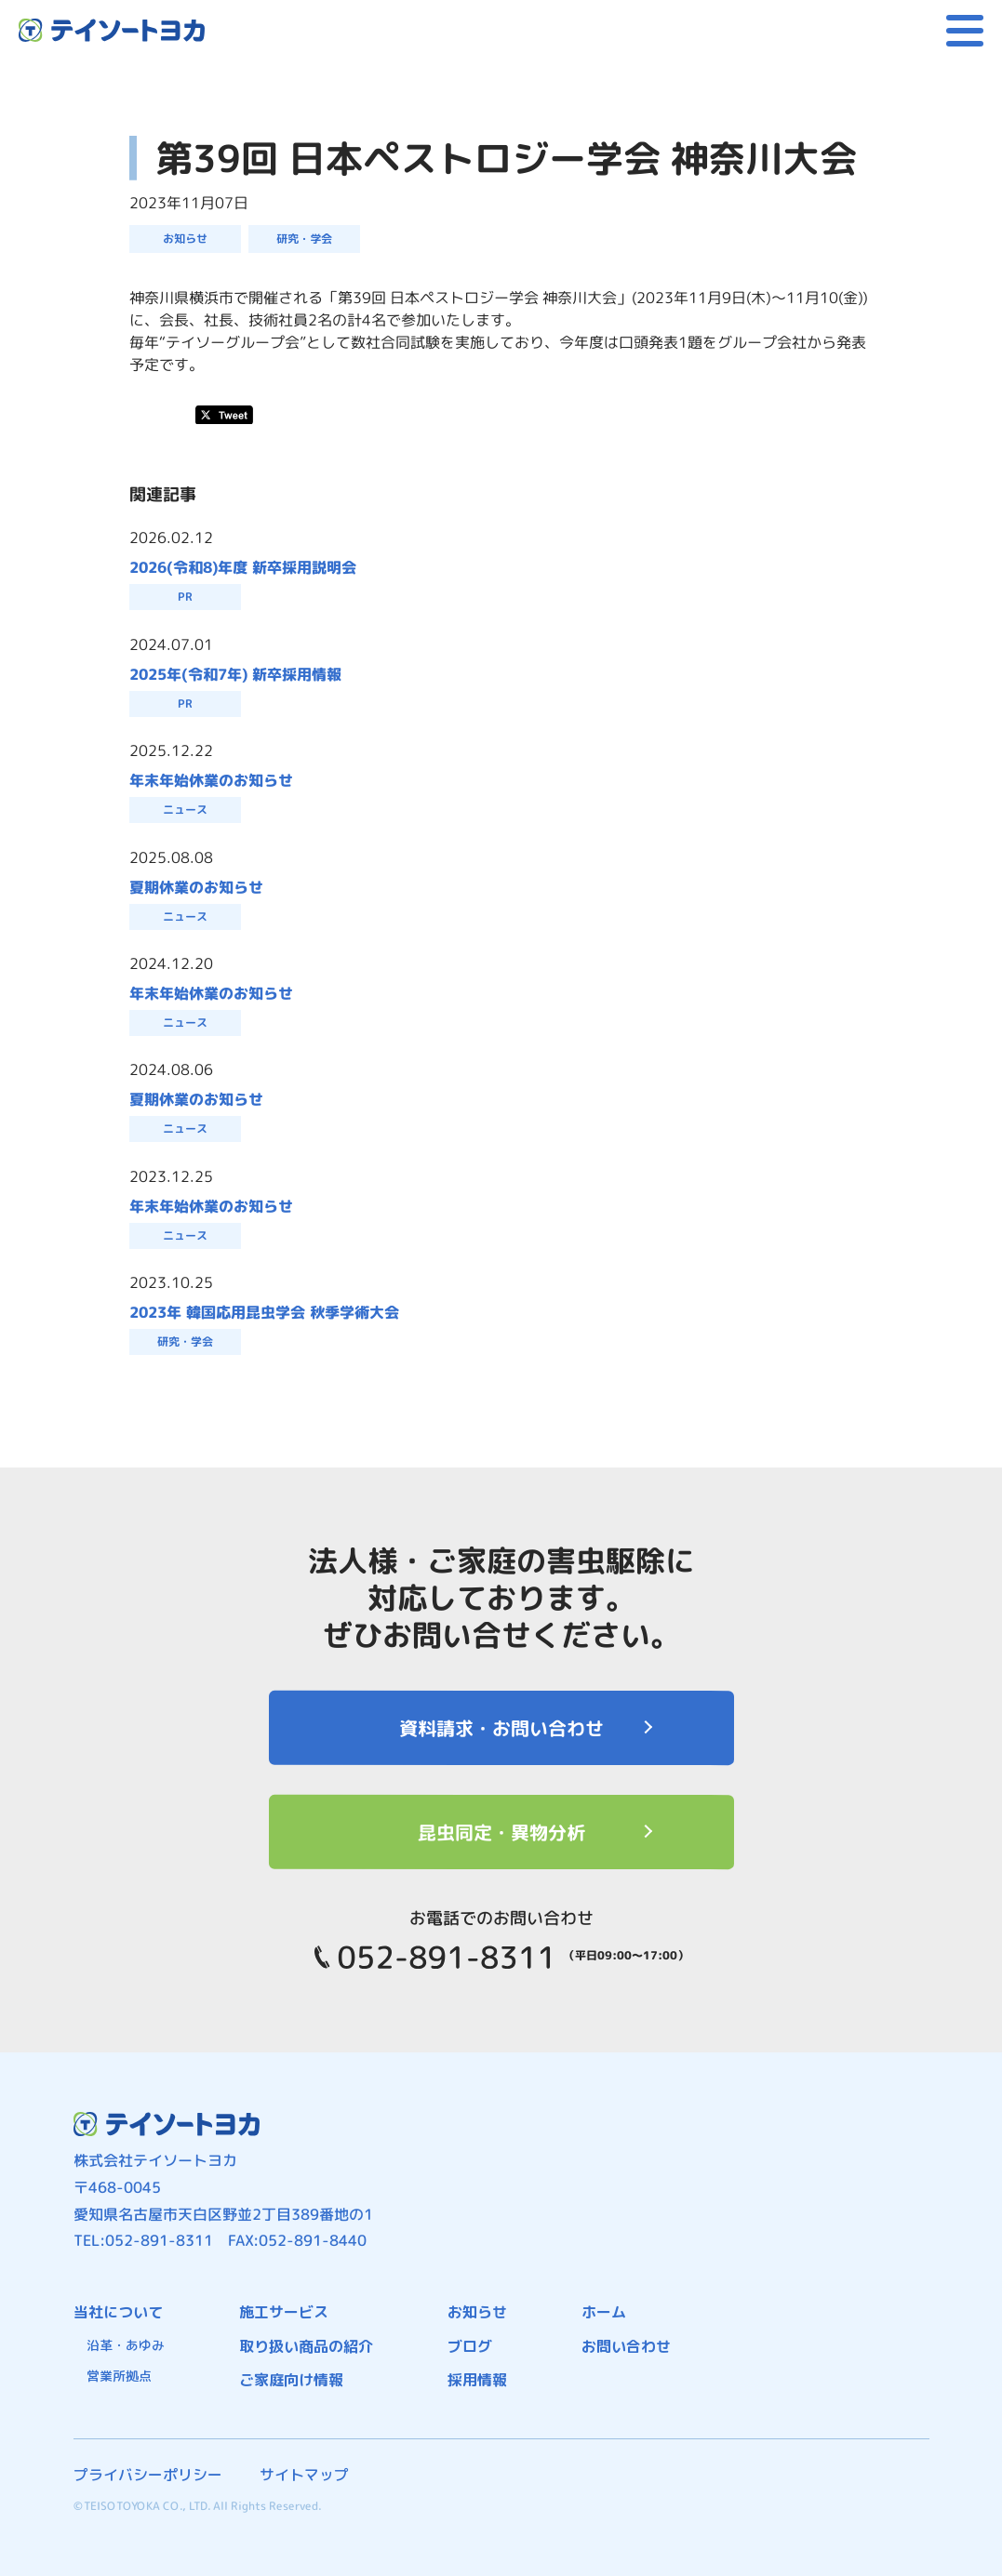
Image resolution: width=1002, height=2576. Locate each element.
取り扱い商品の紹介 (306, 2346)
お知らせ (477, 2312)
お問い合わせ (626, 2346)
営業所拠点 (119, 2375)
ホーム (603, 2312)
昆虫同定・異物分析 (500, 1832)
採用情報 (477, 2380)
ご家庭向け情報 (291, 2380)
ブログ (470, 2346)
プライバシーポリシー (147, 2474)
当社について (118, 2312)
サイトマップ (304, 2474)
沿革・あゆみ (126, 2345)
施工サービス (283, 2312)
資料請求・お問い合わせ (500, 1728)
